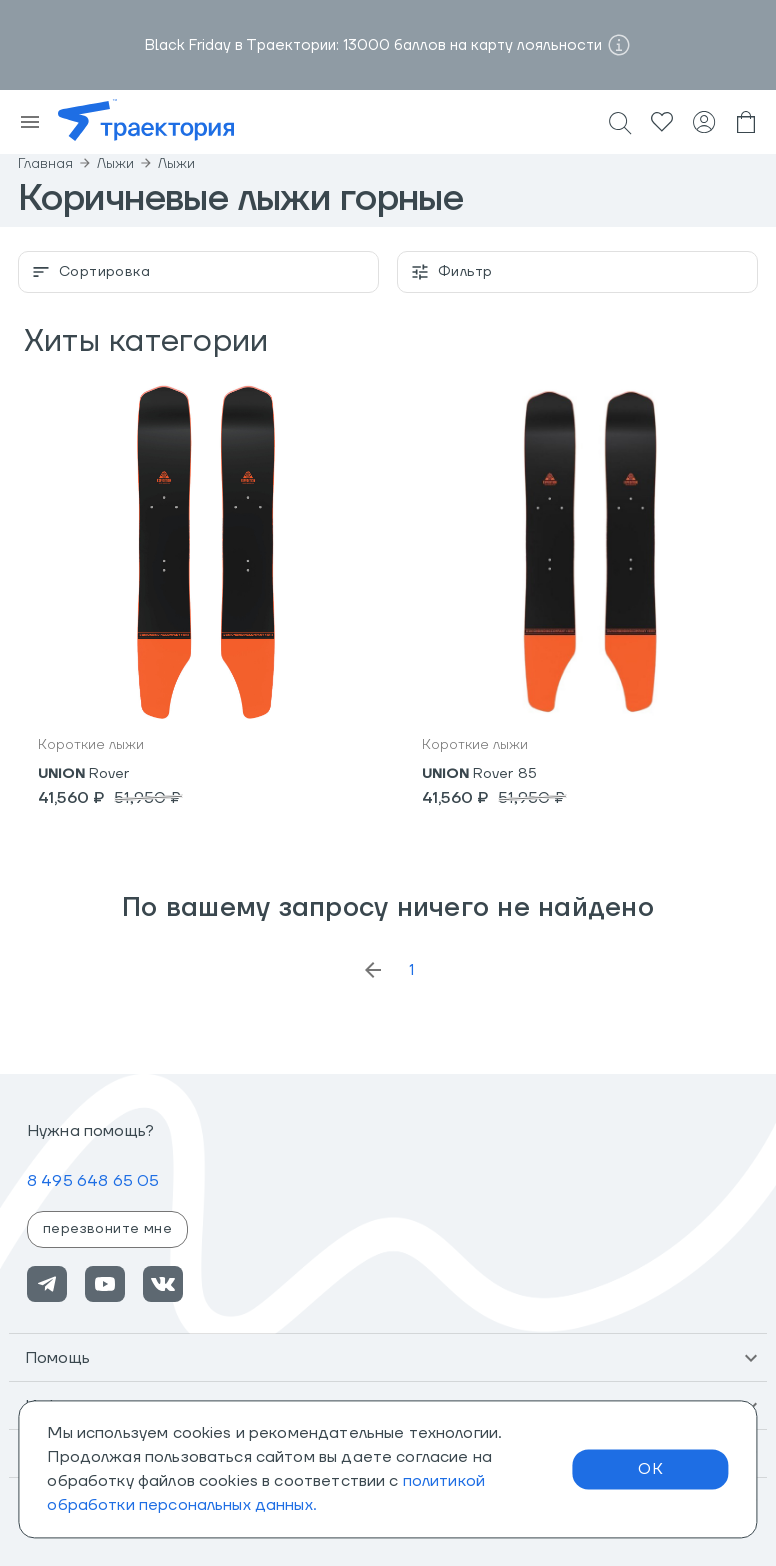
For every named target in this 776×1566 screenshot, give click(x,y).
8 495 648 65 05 (93, 1181)
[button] (388, 1358)
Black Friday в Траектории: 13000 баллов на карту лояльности (373, 45)
